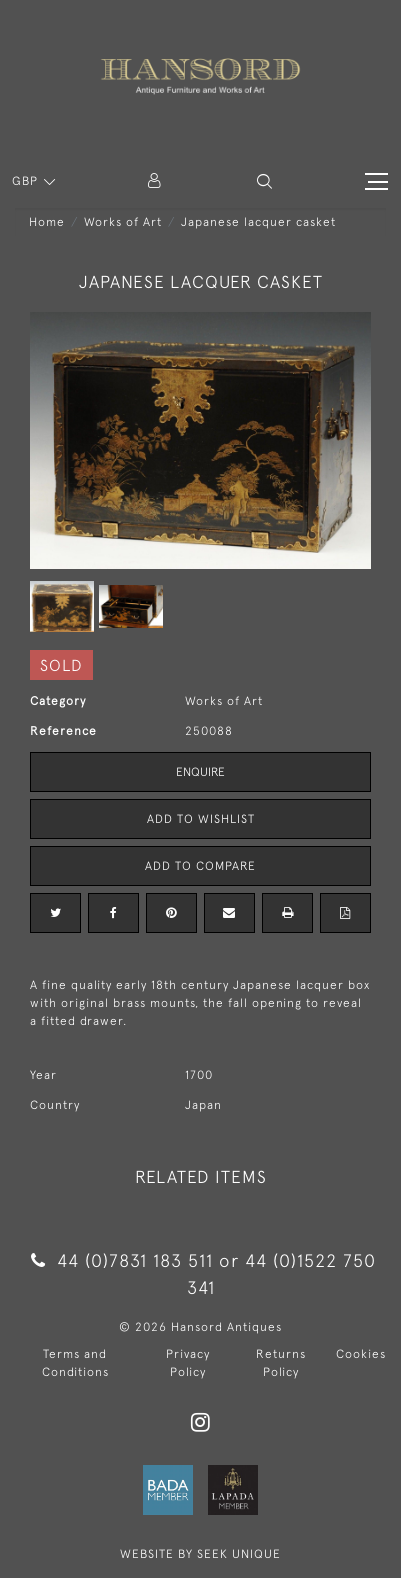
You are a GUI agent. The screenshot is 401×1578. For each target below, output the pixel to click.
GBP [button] (27, 181)
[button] (264, 181)
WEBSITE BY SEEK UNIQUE (200, 1554)
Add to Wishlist (201, 819)
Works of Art (123, 222)
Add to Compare (200, 866)
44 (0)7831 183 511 (121, 1260)
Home (47, 222)
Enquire (200, 772)
